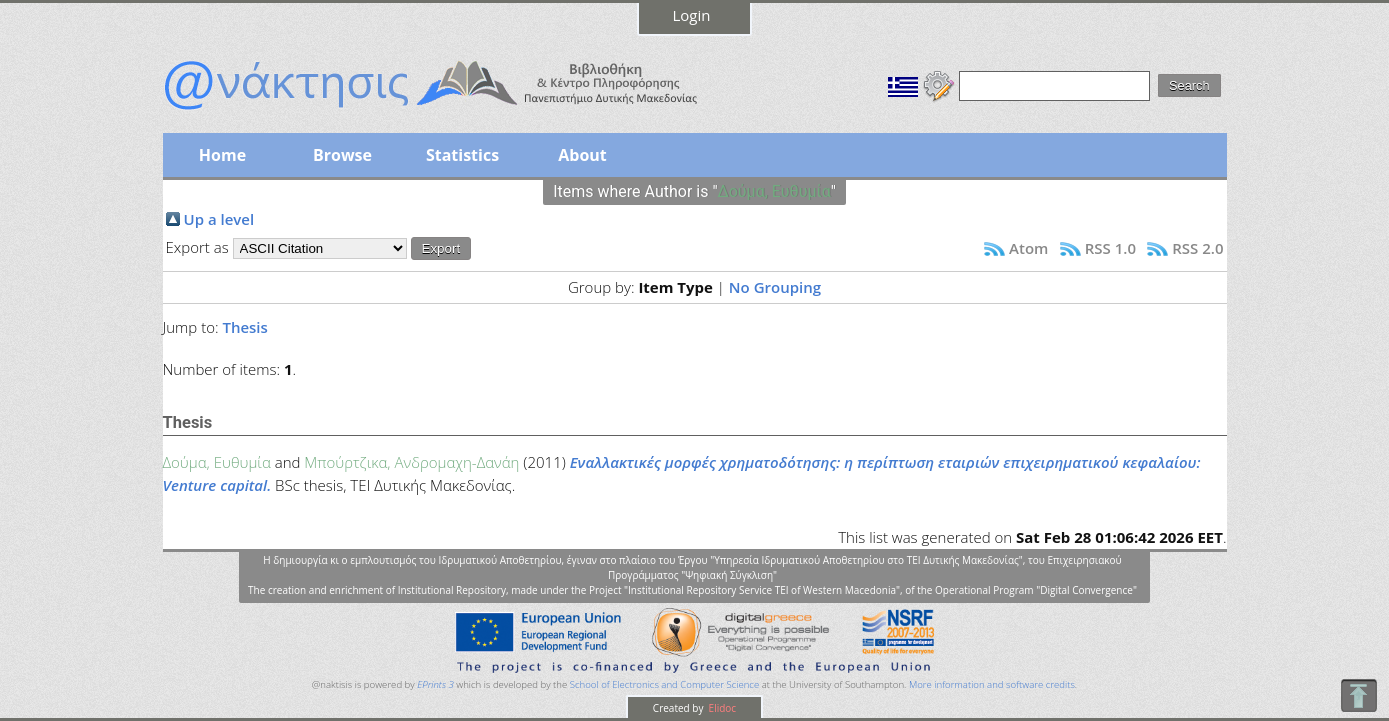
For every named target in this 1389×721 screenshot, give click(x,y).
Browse (342, 155)
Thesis (244, 327)
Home (222, 155)
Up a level (219, 219)
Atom (1028, 248)
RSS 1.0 (1110, 248)
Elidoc (721, 708)
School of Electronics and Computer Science (664, 684)
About (582, 155)
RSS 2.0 (1197, 248)
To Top (1358, 695)
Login (692, 15)
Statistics (462, 155)
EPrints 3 (435, 684)
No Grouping (775, 287)
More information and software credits (992, 684)
